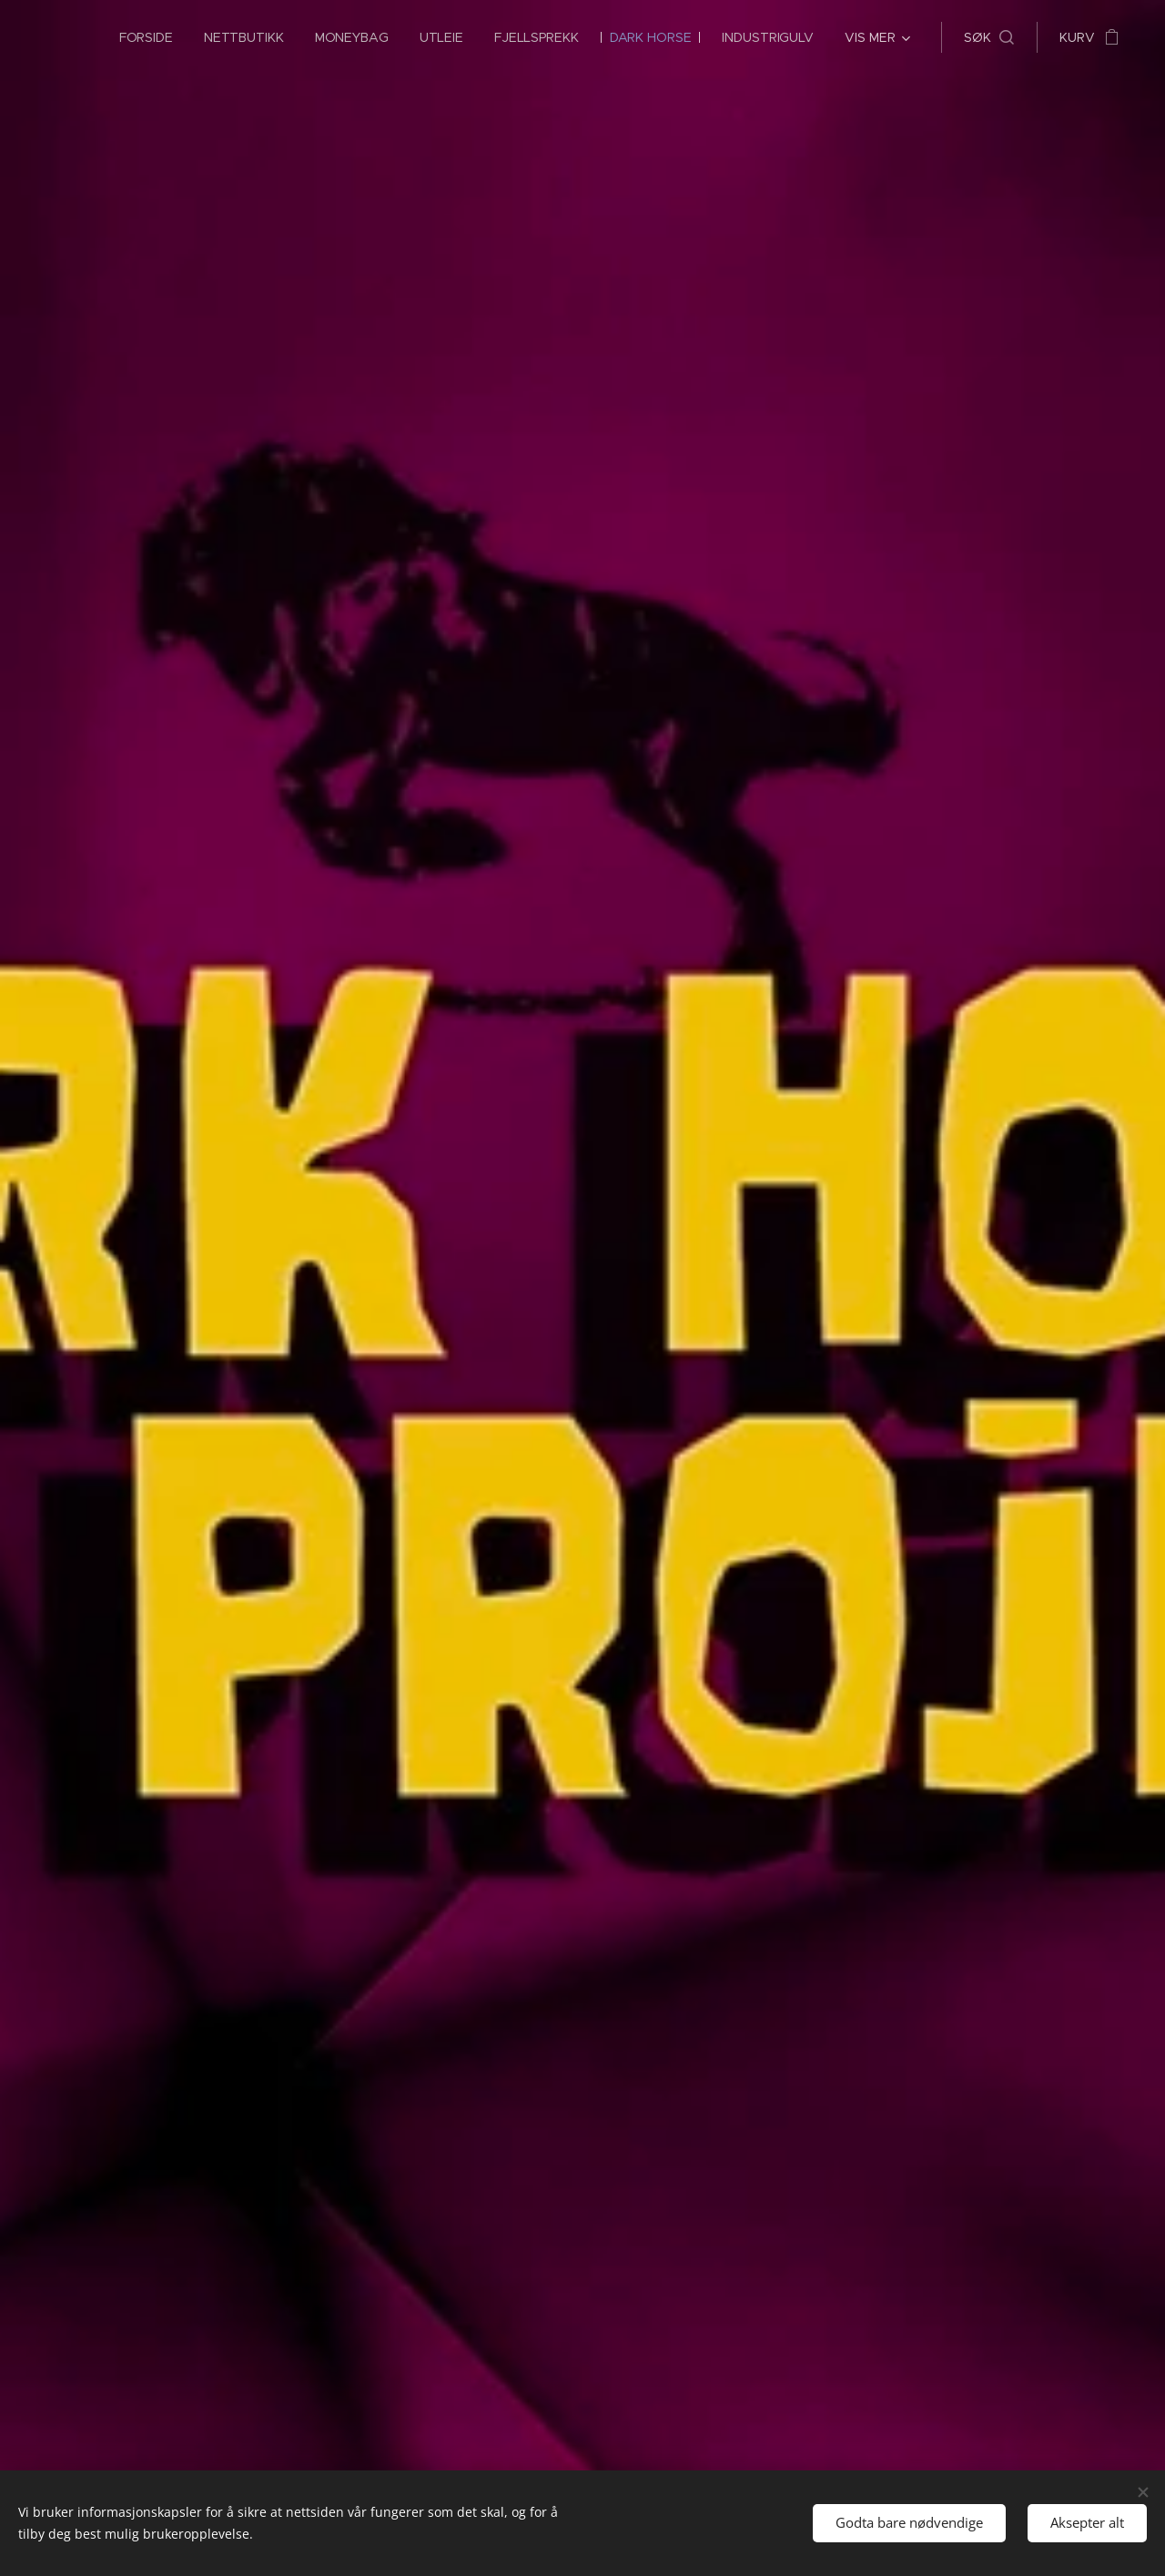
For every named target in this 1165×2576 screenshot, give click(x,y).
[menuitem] (140, 37)
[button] (989, 37)
